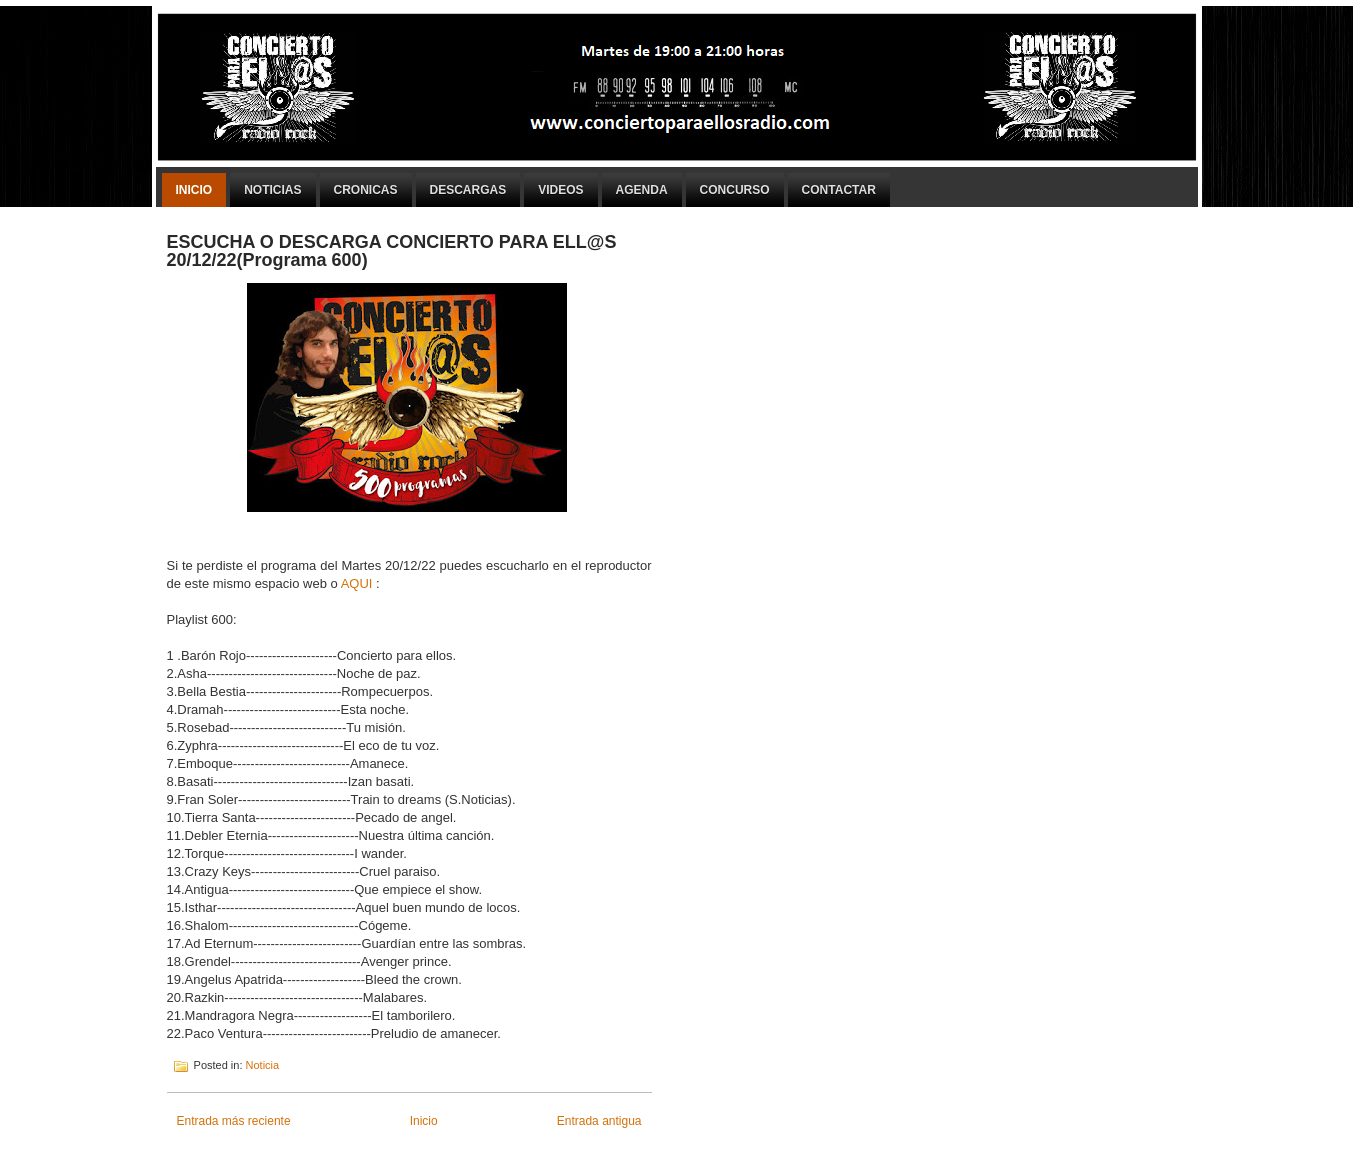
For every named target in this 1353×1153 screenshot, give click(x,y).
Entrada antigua (599, 1121)
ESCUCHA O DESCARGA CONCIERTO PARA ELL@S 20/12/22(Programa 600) (392, 251)
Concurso (735, 190)
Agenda (642, 190)
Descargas (468, 190)
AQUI (358, 583)
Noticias (272, 190)
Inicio (194, 190)
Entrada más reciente (234, 1121)
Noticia (263, 1065)
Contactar (839, 190)
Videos (560, 190)
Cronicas (366, 190)
